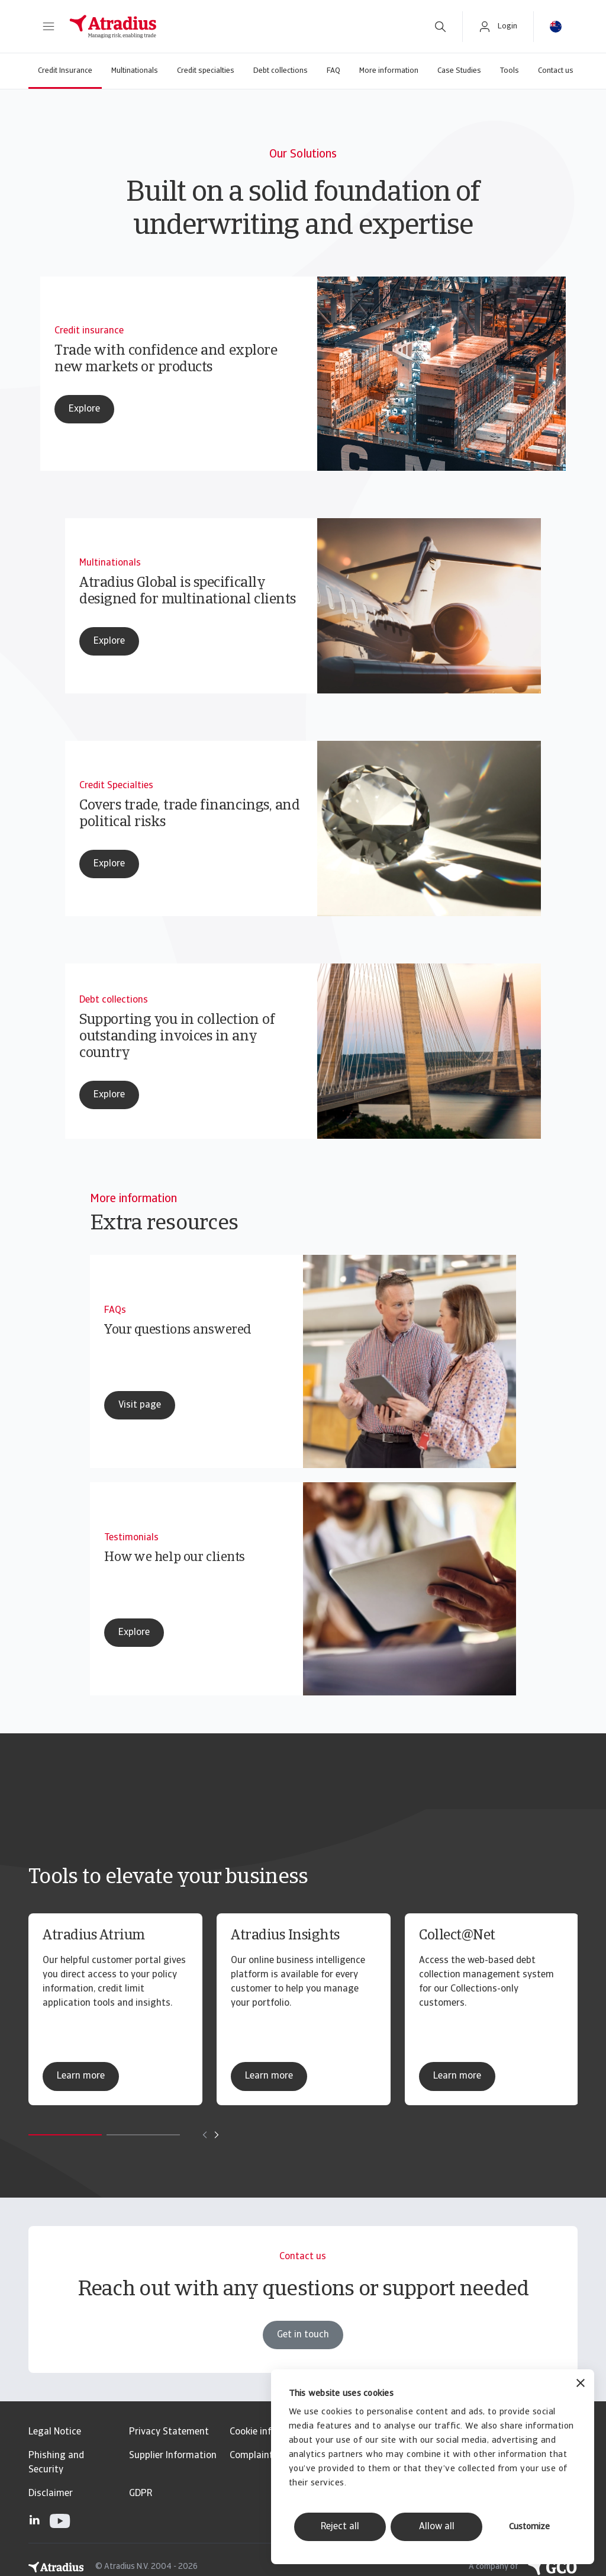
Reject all (340, 2527)
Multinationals (134, 71)
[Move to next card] (217, 2135)
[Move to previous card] (205, 2135)
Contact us (555, 71)
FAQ (333, 71)
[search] (440, 26)
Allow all (436, 2527)
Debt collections (280, 71)
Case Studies (459, 71)
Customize (529, 2527)
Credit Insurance (65, 71)
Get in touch (303, 2360)
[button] (48, 27)
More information (388, 71)
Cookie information (270, 2432)
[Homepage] (239, 26)
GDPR (140, 2493)
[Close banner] (580, 2384)
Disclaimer (50, 2493)
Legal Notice (54, 2432)
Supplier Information (173, 2456)
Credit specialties (205, 71)
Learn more (81, 2076)
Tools (509, 71)
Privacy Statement (169, 2432)
